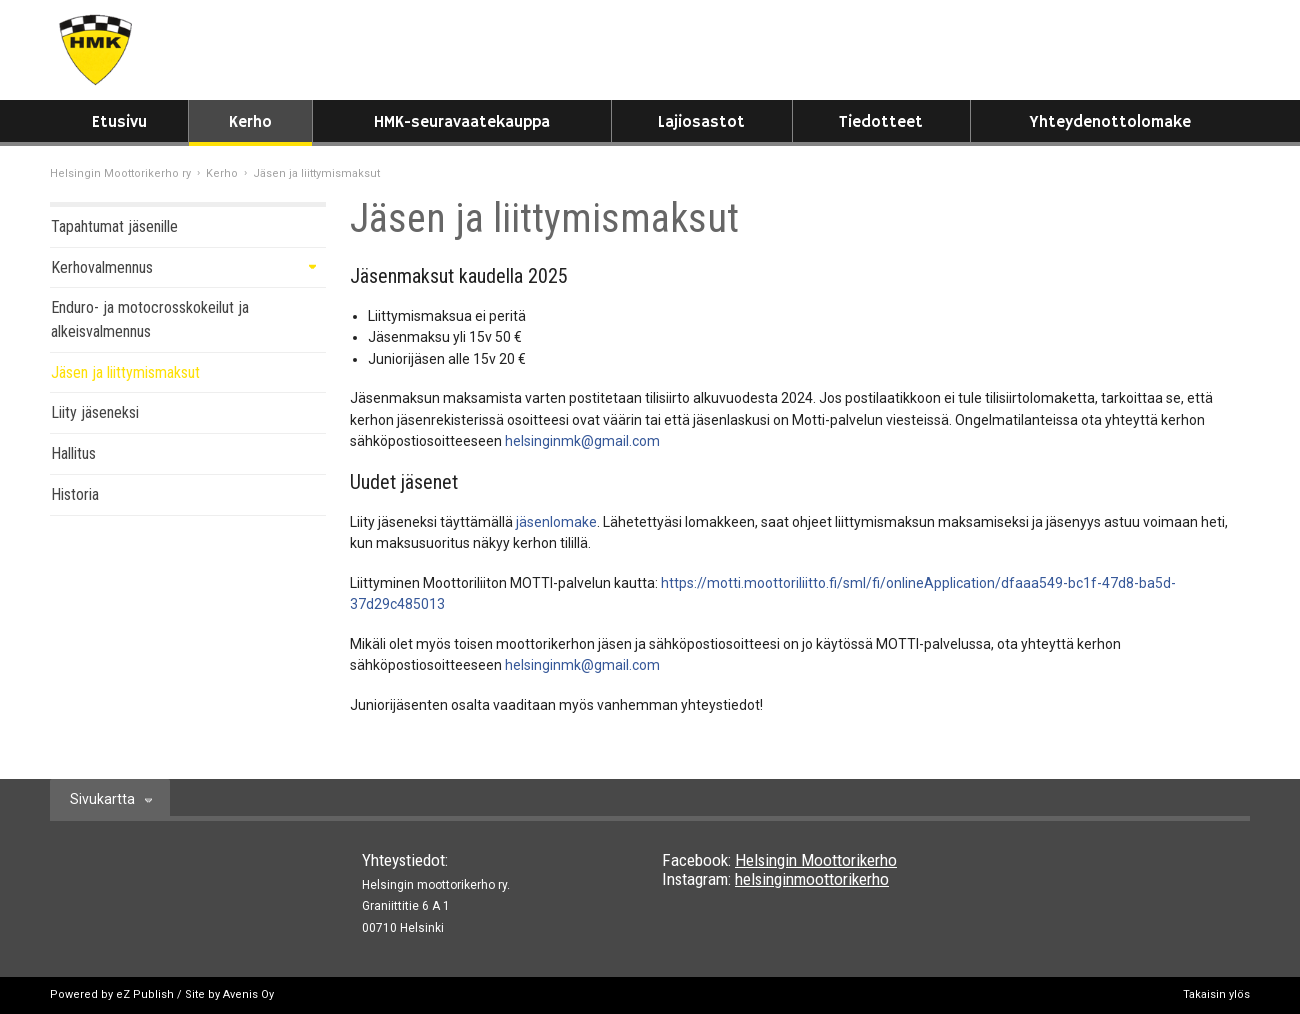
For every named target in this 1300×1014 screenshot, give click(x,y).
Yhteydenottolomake (1110, 122)
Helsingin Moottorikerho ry (120, 173)
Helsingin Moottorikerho (816, 860)
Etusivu (119, 122)
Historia (75, 494)
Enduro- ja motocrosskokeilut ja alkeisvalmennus (150, 319)
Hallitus (73, 453)
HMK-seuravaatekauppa (462, 122)
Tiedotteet (881, 122)
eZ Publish (145, 994)
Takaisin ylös (1216, 994)
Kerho (250, 122)
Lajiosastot (701, 122)
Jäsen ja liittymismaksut (125, 372)
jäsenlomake (556, 522)
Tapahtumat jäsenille (114, 226)
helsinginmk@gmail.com (582, 441)
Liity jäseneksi (95, 412)
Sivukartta (102, 799)
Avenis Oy (248, 994)
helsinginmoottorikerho (812, 879)
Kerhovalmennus (102, 267)
